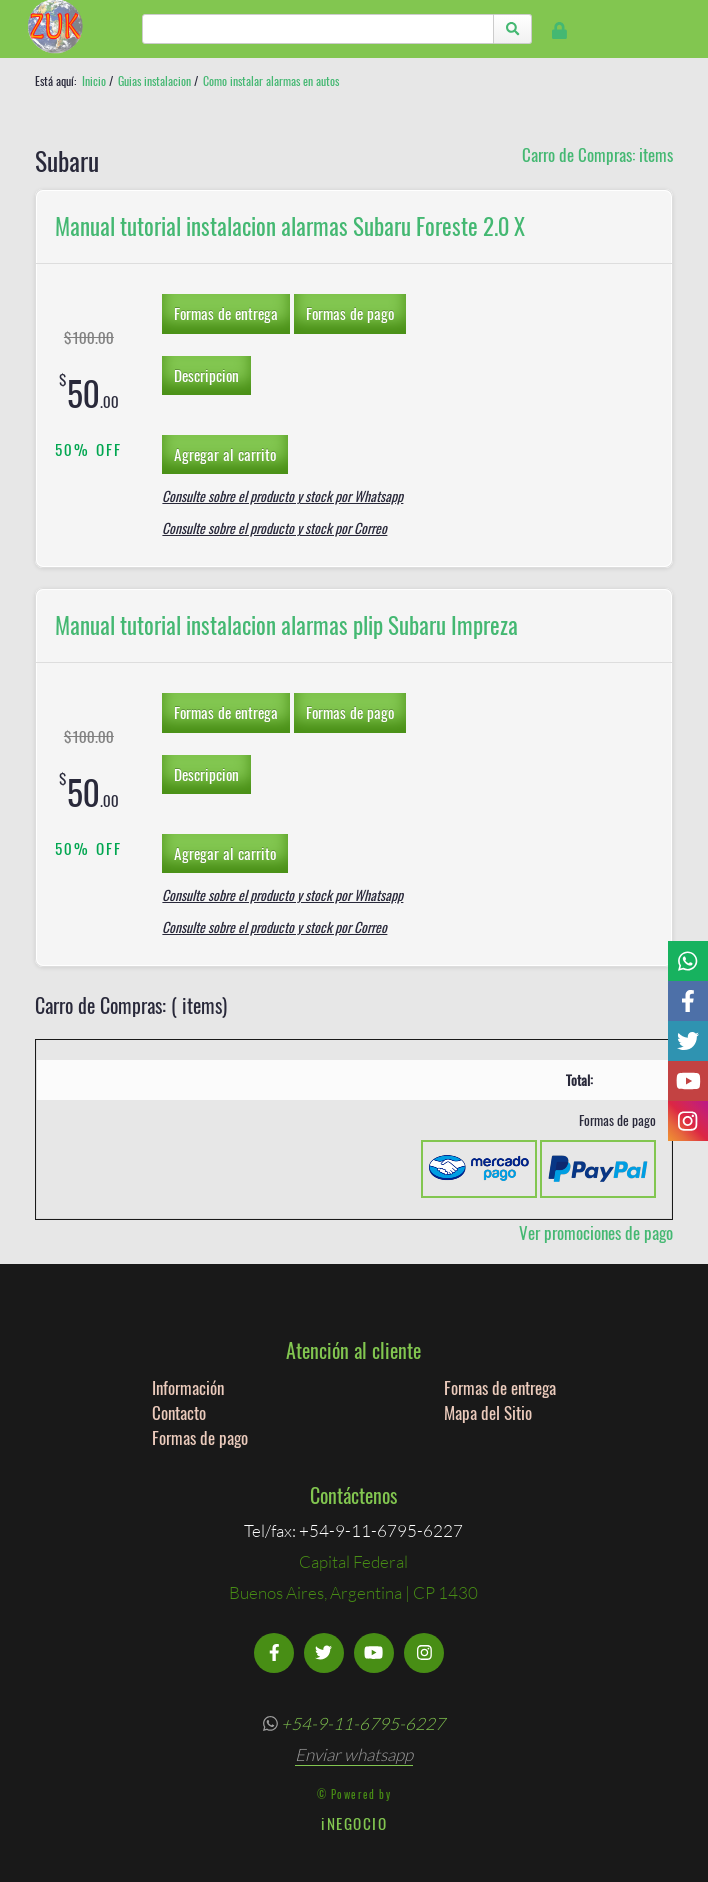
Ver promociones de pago (596, 1232)
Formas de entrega (226, 313)
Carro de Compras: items (597, 154)
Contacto (179, 1412)
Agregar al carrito (225, 454)
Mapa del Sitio (488, 1412)
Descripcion (206, 375)
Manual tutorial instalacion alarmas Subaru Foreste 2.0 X (290, 226)
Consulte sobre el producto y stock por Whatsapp (282, 496)
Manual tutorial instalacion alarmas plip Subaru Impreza (286, 625)
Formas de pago (350, 313)
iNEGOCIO (354, 1823)
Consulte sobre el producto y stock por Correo (274, 528)
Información (188, 1387)
